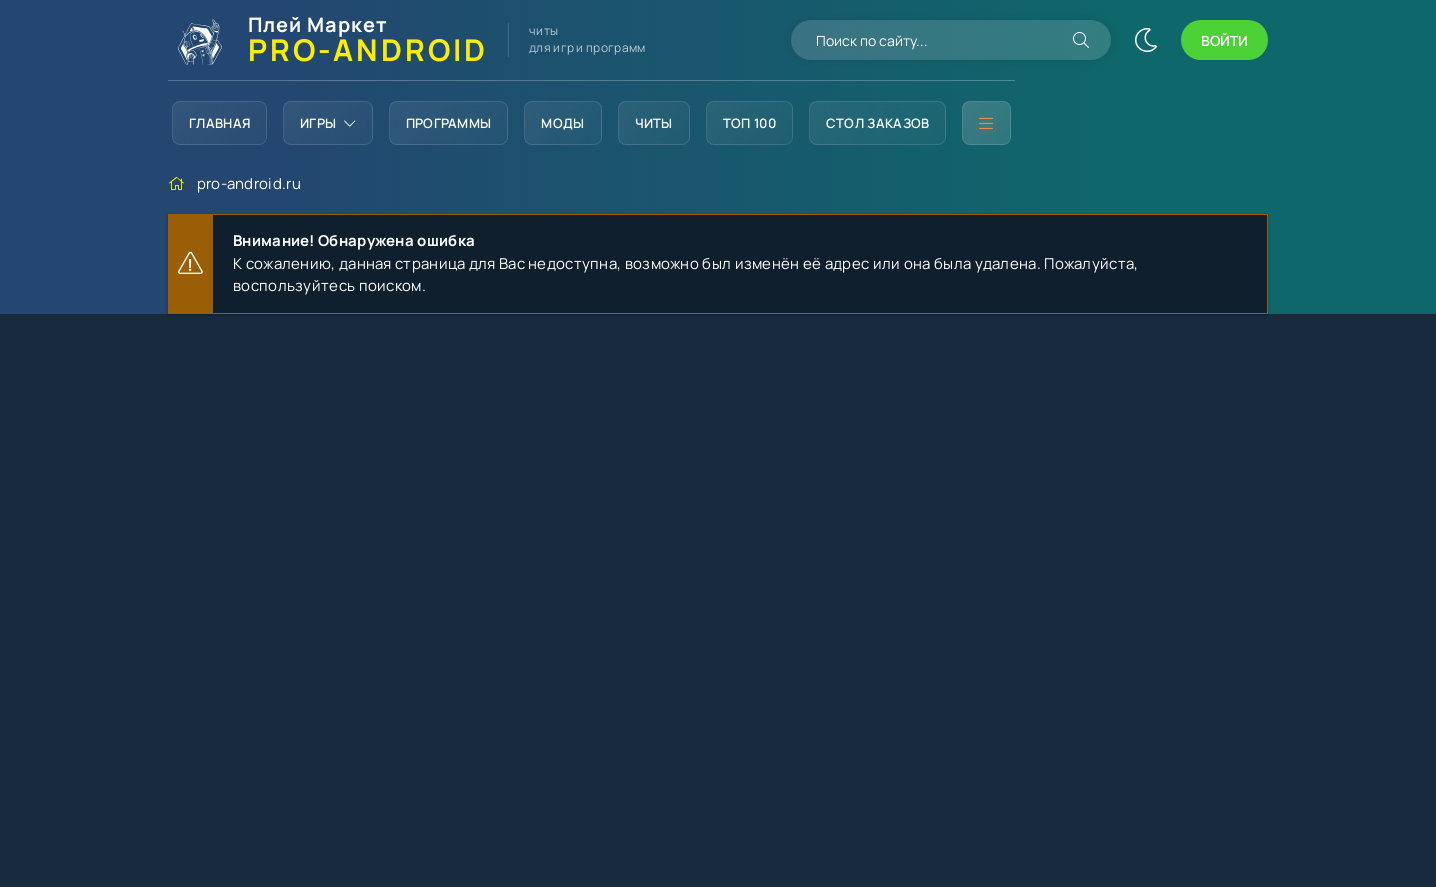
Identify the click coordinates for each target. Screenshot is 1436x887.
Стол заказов (878, 123)
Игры (328, 123)
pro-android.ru (249, 183)
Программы (449, 123)
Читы (654, 123)
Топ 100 (749, 123)
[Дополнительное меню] (986, 123)
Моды (562, 123)
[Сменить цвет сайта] (1146, 40)
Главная (219, 123)
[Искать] (1081, 40)
